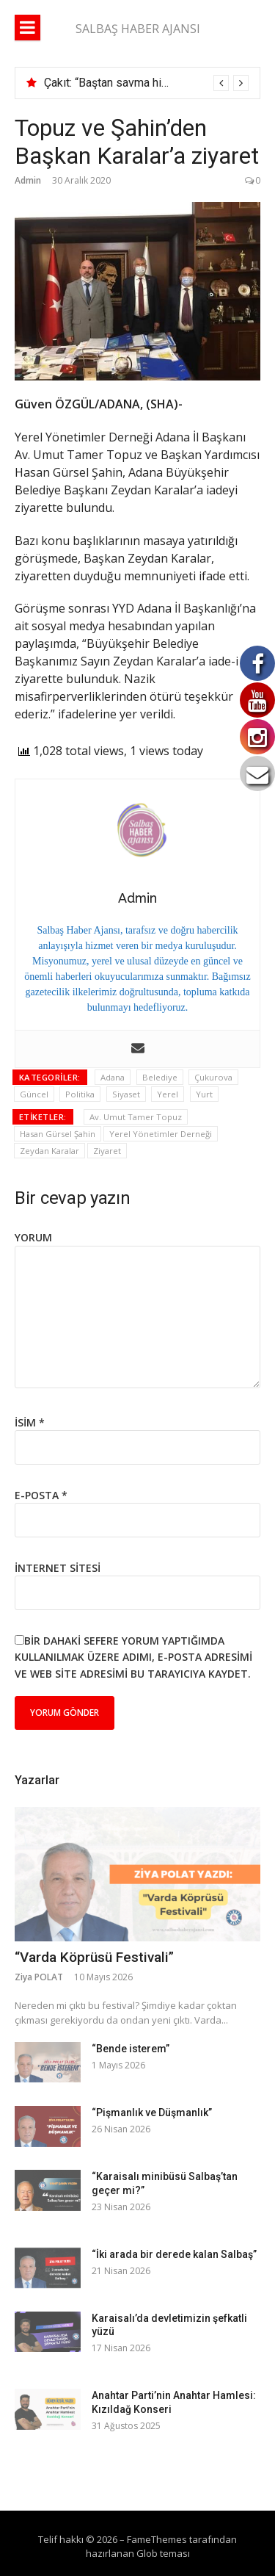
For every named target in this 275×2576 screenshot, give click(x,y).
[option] (146, 83)
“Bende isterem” (130, 2048)
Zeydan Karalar (49, 1150)
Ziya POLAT (39, 1977)
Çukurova (213, 1077)
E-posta (41, 1495)
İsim (30, 1422)
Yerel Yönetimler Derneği (160, 1133)
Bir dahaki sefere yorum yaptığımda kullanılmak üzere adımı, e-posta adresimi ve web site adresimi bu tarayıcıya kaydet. (133, 1657)
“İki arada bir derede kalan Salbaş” (174, 2254)
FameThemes (157, 2539)
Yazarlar (37, 1780)
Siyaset (126, 1094)
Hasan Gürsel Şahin (57, 1133)
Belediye (159, 1077)
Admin (28, 180)
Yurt (204, 1094)
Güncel (34, 1094)
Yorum (33, 1237)
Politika (80, 1094)
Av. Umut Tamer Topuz (135, 1116)
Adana (112, 1077)
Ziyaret (107, 1150)
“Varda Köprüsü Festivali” (94, 1957)
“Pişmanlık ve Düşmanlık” (152, 2112)
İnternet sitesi (57, 1568)
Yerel (167, 1094)
